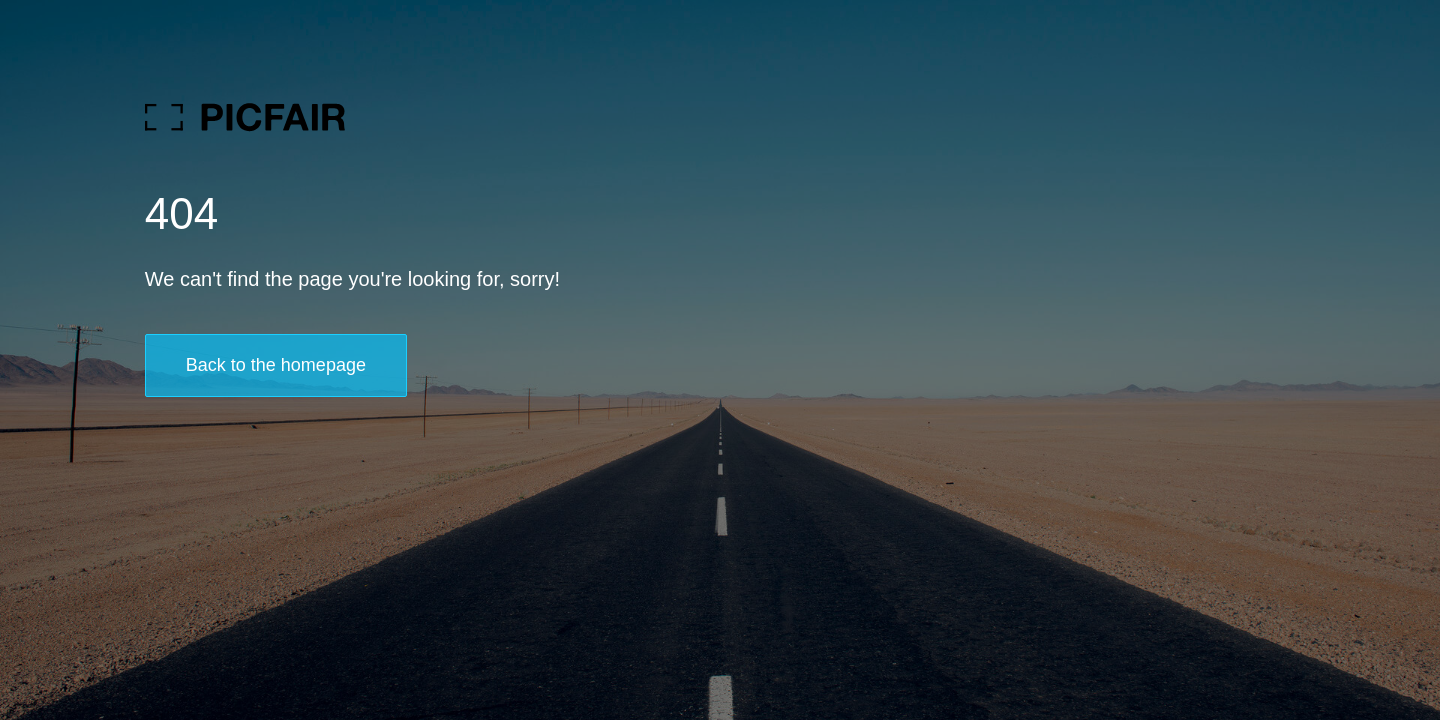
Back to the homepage (276, 365)
